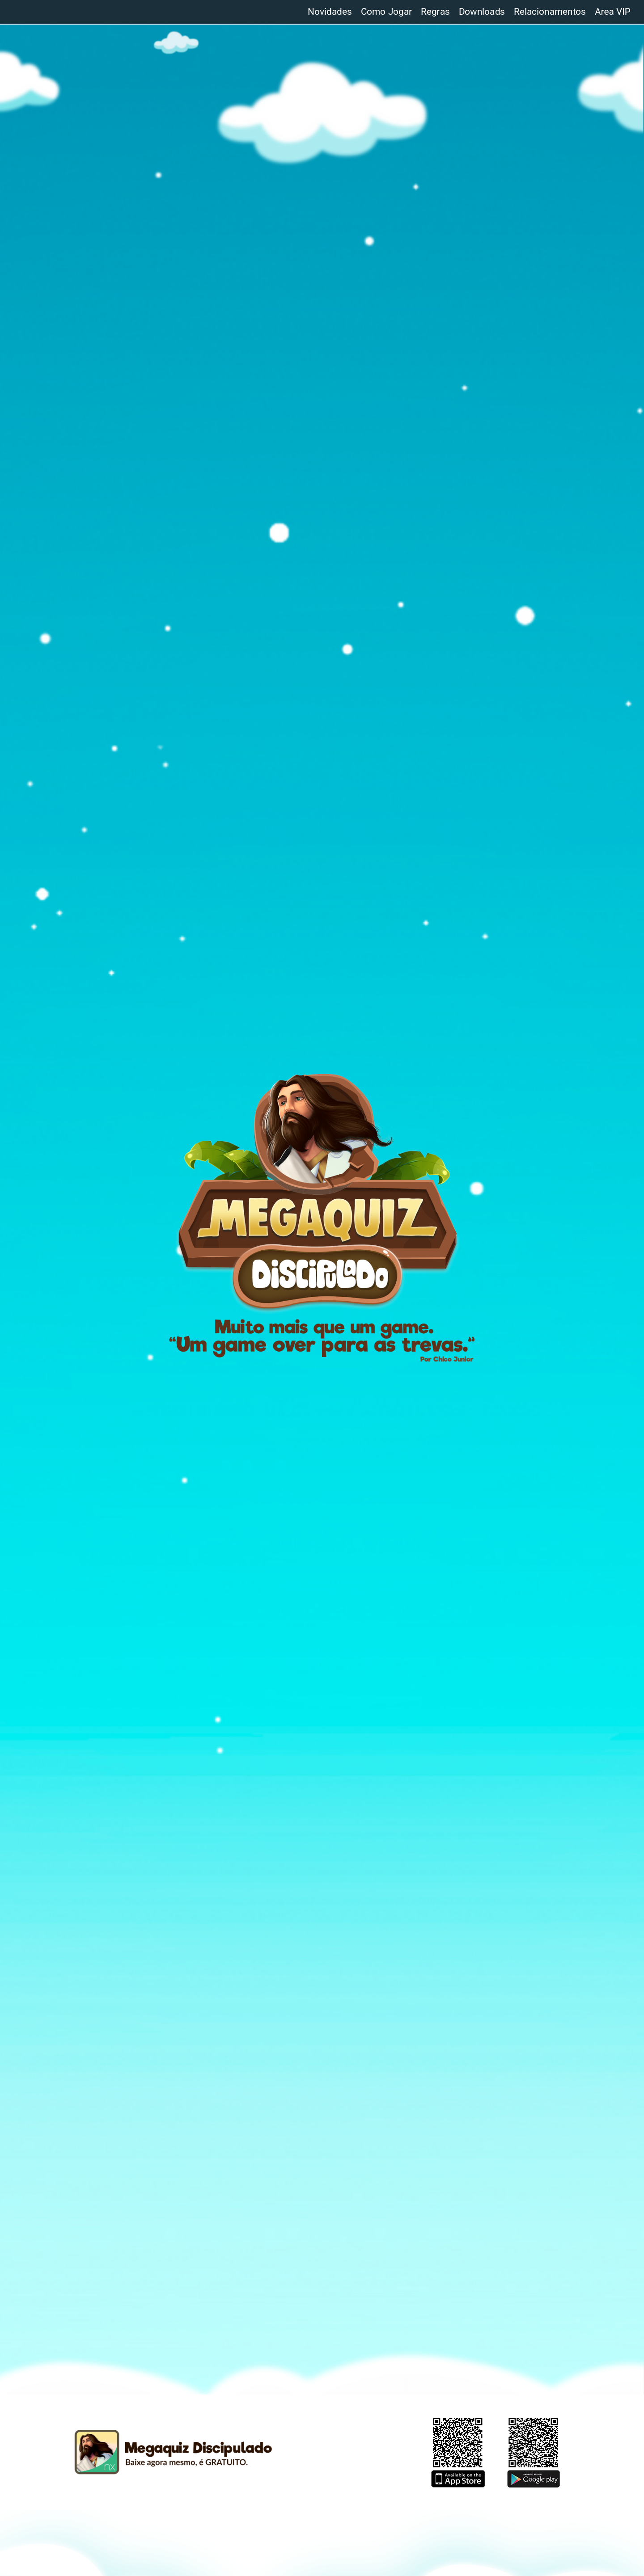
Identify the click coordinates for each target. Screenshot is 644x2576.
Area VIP (613, 11)
